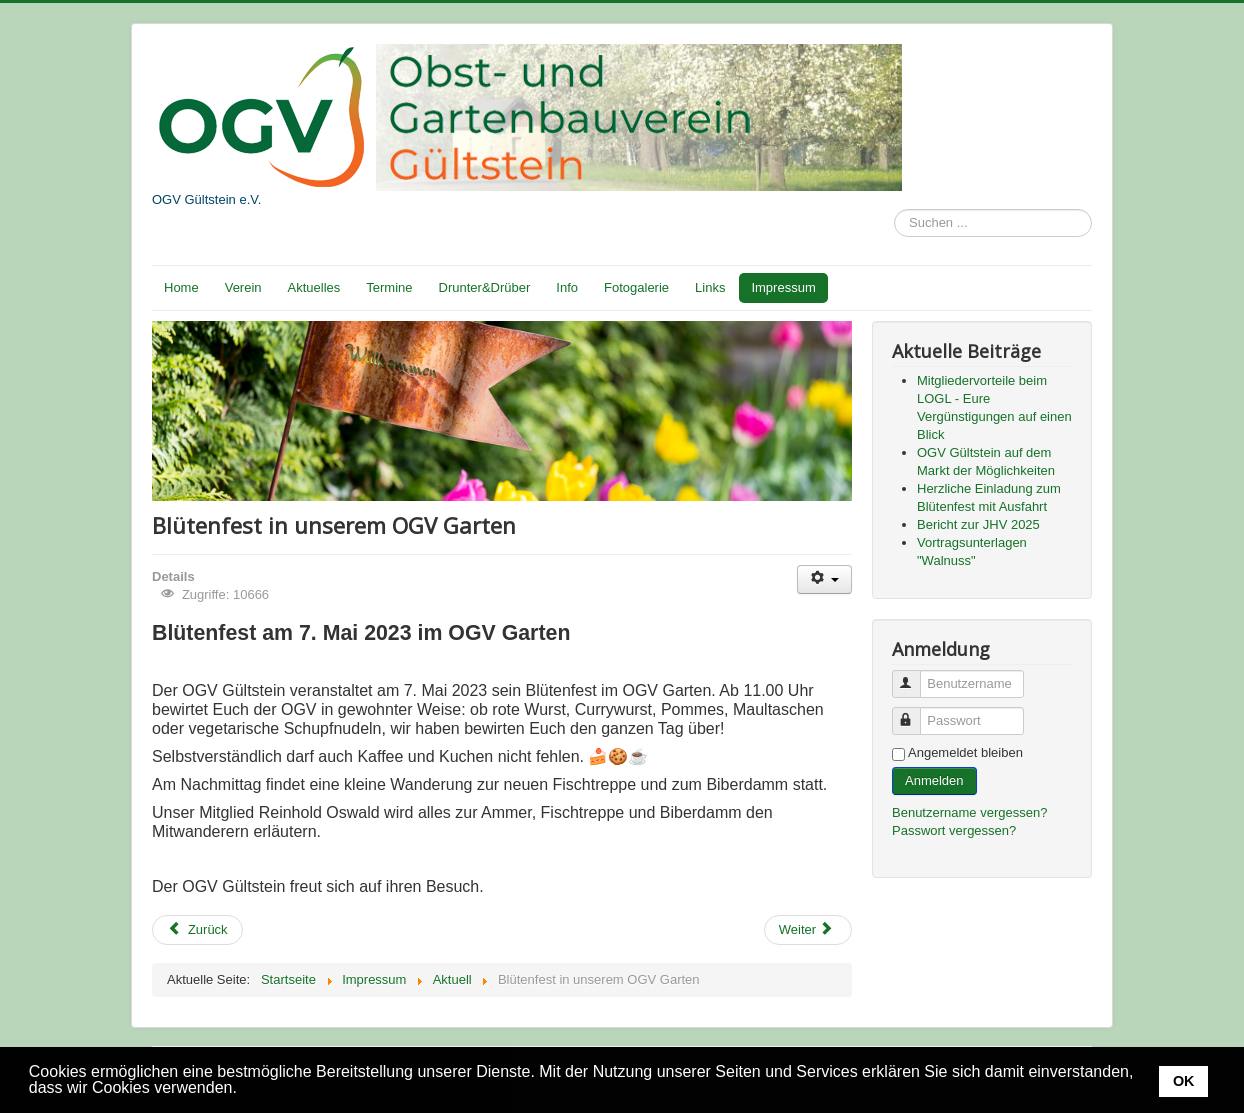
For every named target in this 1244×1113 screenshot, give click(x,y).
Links (710, 287)
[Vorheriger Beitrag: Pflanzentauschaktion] (197, 930)
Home (181, 287)
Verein (243, 287)
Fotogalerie (636, 287)
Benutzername (915, 675)
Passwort (915, 712)
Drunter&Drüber (485, 287)
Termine (389, 287)
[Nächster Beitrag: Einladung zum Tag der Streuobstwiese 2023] (808, 930)
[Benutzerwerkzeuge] (824, 579)
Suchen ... (894, 209)
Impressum (783, 287)
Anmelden (934, 780)
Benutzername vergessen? (969, 812)
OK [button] (1184, 1081)
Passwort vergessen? (954, 830)
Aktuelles (314, 287)
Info (567, 287)
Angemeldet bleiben (965, 752)
